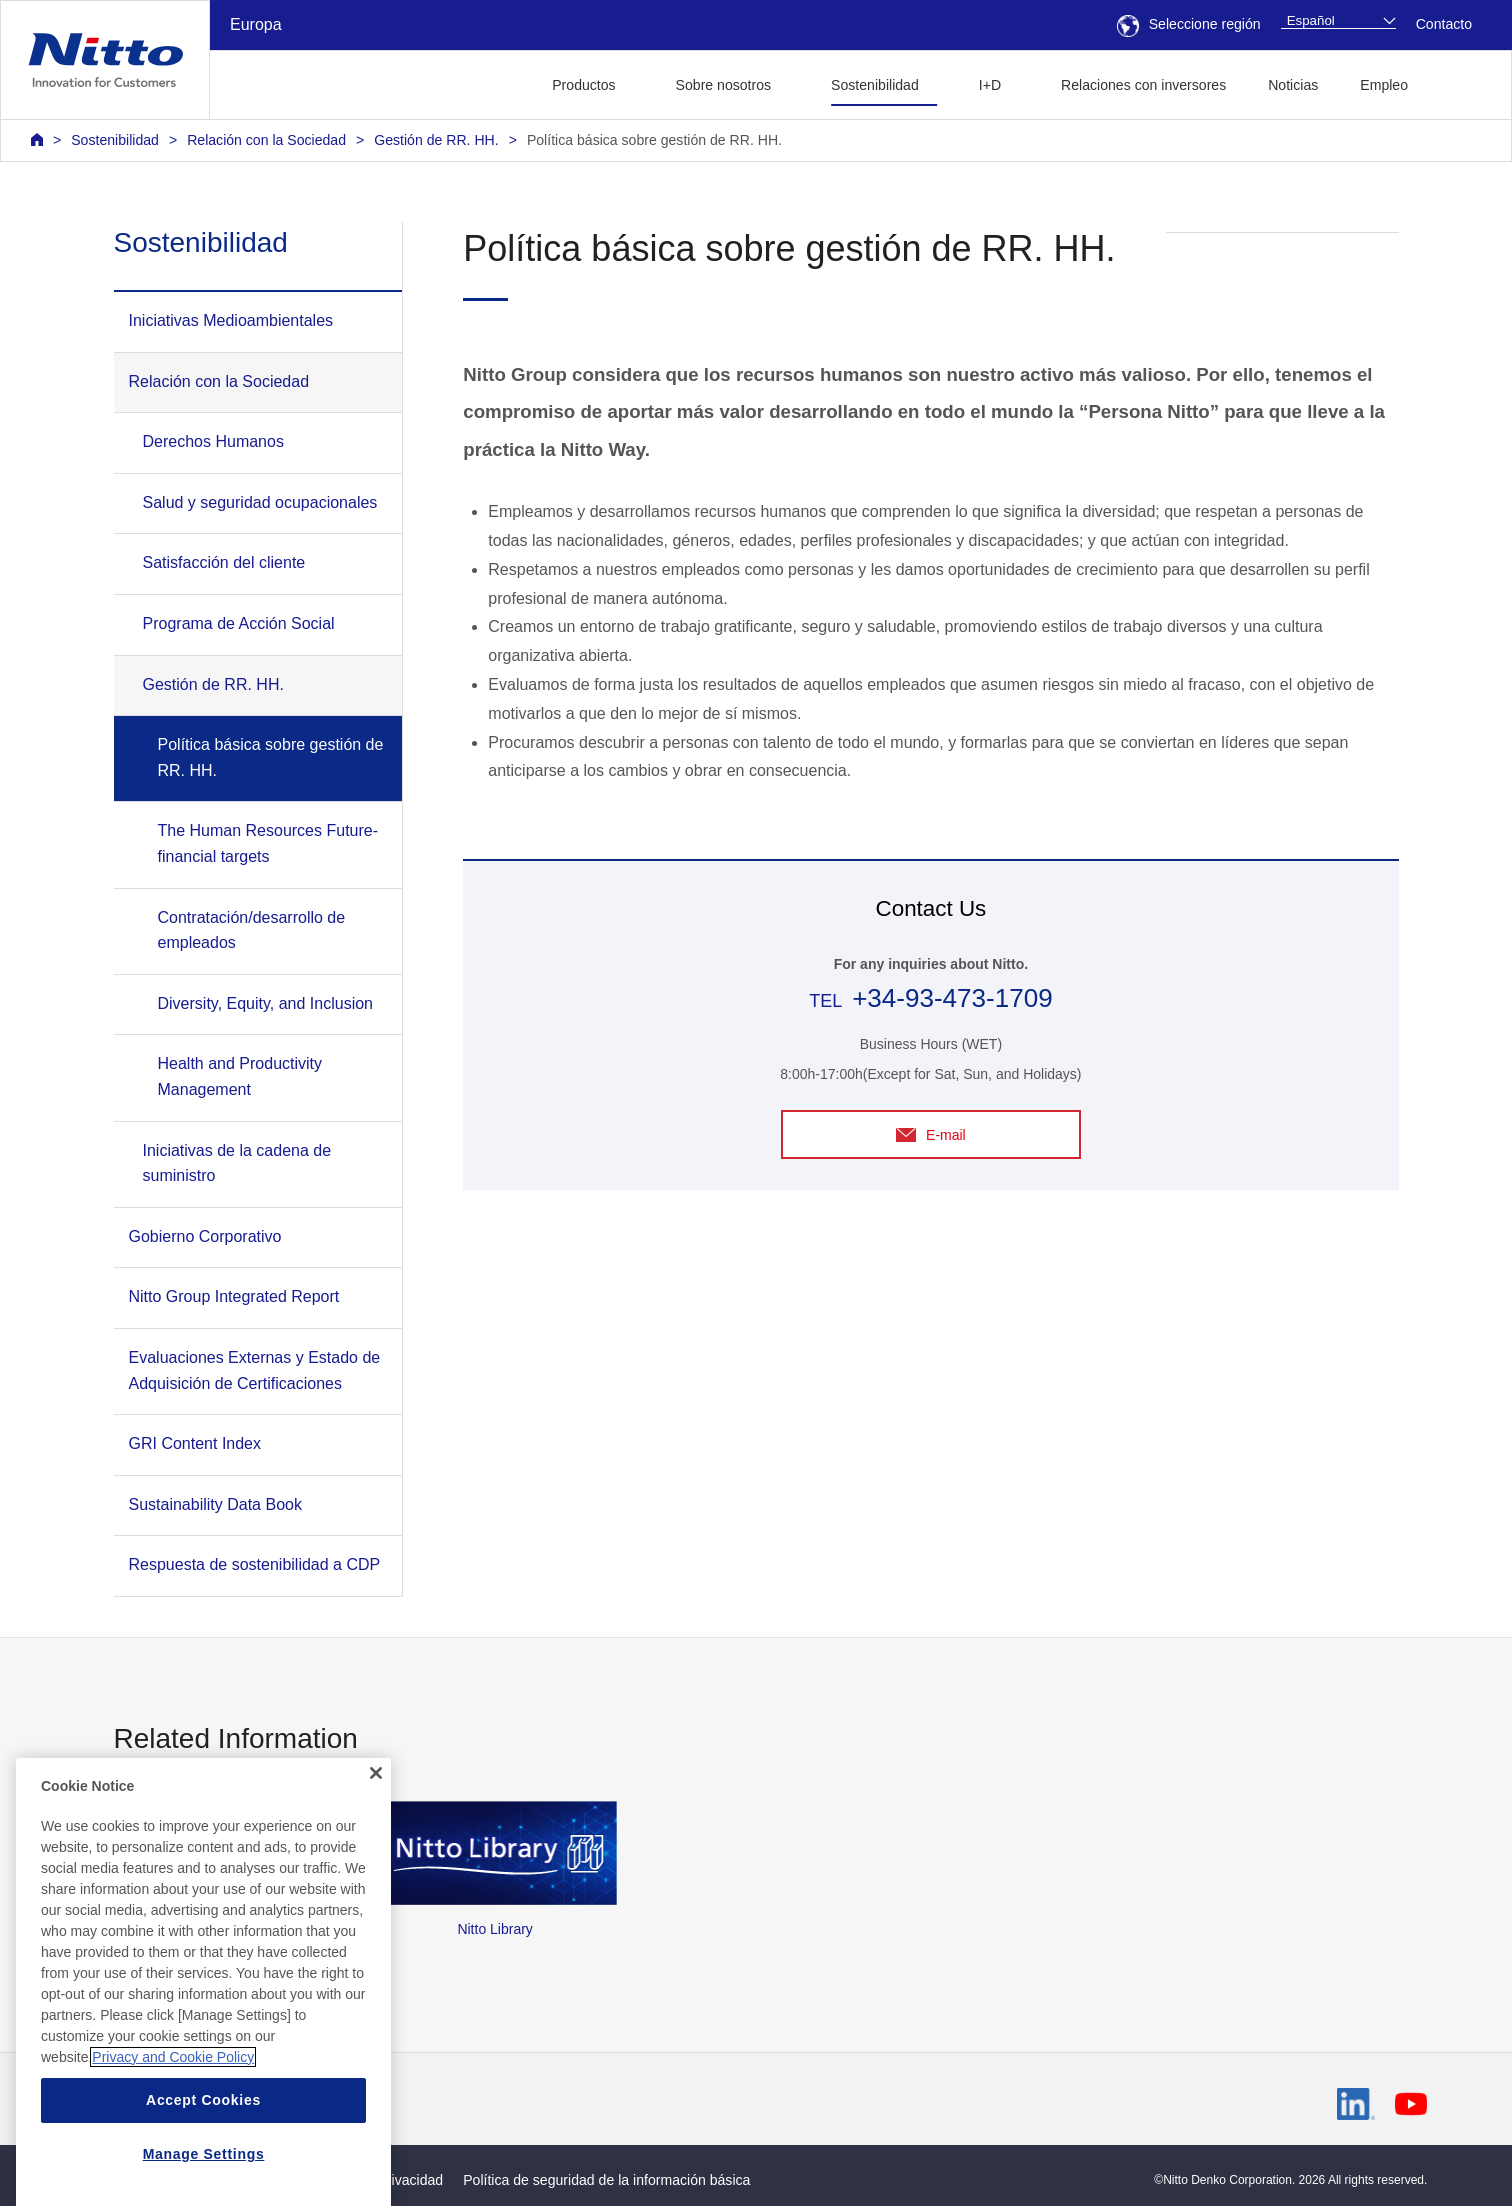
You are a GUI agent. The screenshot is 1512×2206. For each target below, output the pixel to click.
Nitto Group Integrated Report (234, 1296)
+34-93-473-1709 (952, 998)
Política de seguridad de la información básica (606, 2180)
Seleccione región (1189, 24)
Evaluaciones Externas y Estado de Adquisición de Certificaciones (255, 1370)
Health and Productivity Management (240, 1076)
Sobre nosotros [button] (723, 85)
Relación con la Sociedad (266, 140)
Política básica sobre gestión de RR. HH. (654, 140)
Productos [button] (583, 85)
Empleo (1384, 85)
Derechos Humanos (213, 441)
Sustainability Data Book (215, 1504)
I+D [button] (990, 85)
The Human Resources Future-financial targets (268, 843)
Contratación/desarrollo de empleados (252, 930)
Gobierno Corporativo (205, 1236)
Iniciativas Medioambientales (231, 320)
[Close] (376, 1830)
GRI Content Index (195, 1443)
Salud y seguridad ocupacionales (260, 502)
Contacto (1444, 24)
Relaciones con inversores (1143, 85)
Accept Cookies (203, 2157)
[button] (1460, 82)
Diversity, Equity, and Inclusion (266, 1003)
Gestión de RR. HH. (436, 140)
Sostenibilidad (115, 140)
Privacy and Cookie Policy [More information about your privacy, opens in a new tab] (173, 2114)
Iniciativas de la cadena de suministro (237, 1163)
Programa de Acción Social (239, 623)
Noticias (1293, 85)
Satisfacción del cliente (224, 562)
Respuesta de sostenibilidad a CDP (255, 1564)
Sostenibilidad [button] (875, 85)
